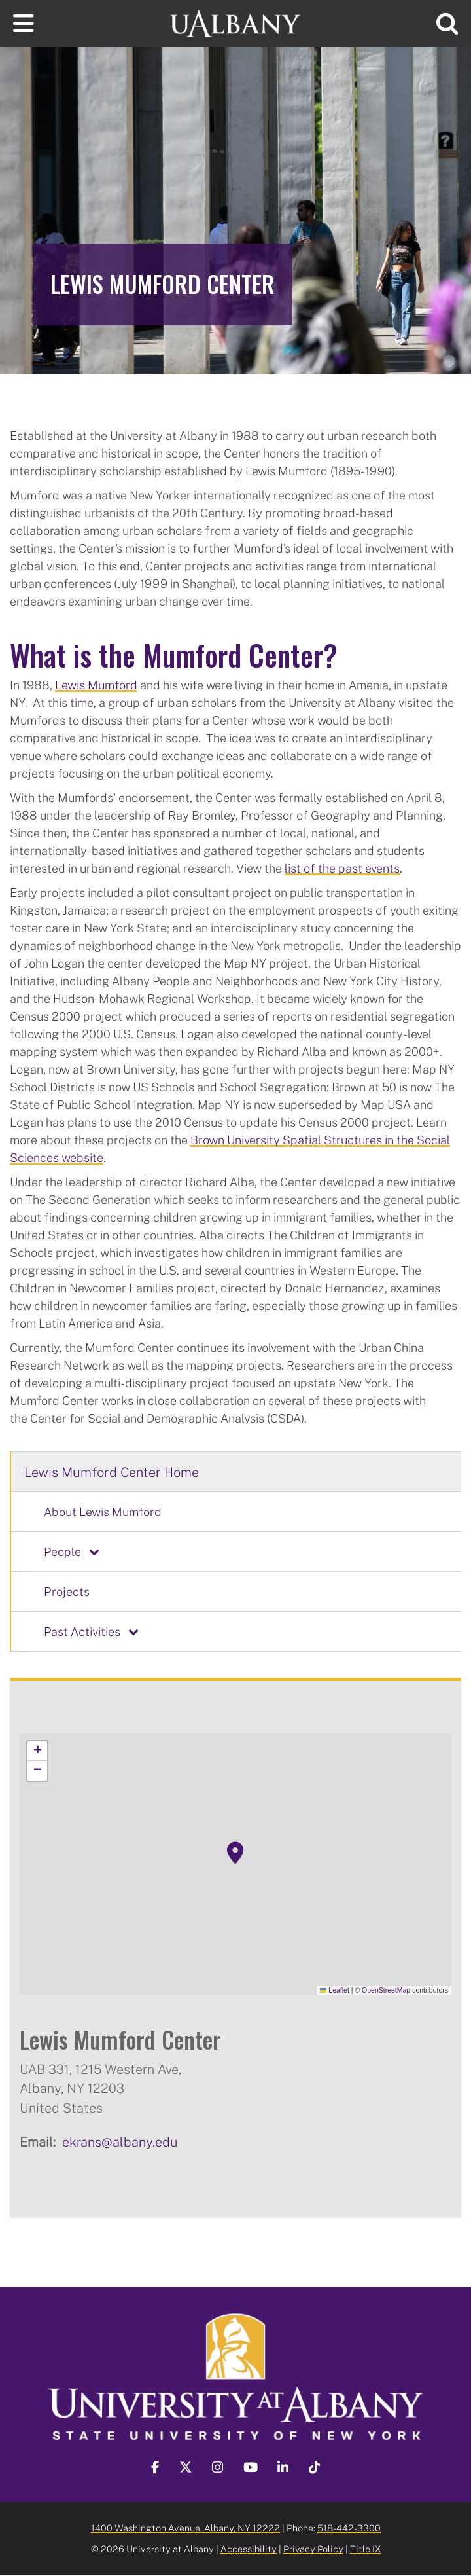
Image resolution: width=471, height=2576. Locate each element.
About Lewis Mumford (103, 1511)
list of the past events (342, 868)
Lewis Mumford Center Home (111, 1471)
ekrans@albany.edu (119, 2141)
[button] (235, 1853)
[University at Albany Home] (235, 21)
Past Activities (82, 1631)
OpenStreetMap (386, 1990)
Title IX (365, 2548)
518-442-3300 (349, 2527)
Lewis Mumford (96, 685)
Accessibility (248, 2548)
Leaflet (334, 1990)
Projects (67, 1591)
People (62, 1551)
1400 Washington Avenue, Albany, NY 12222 (185, 2527)
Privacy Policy (313, 2548)
